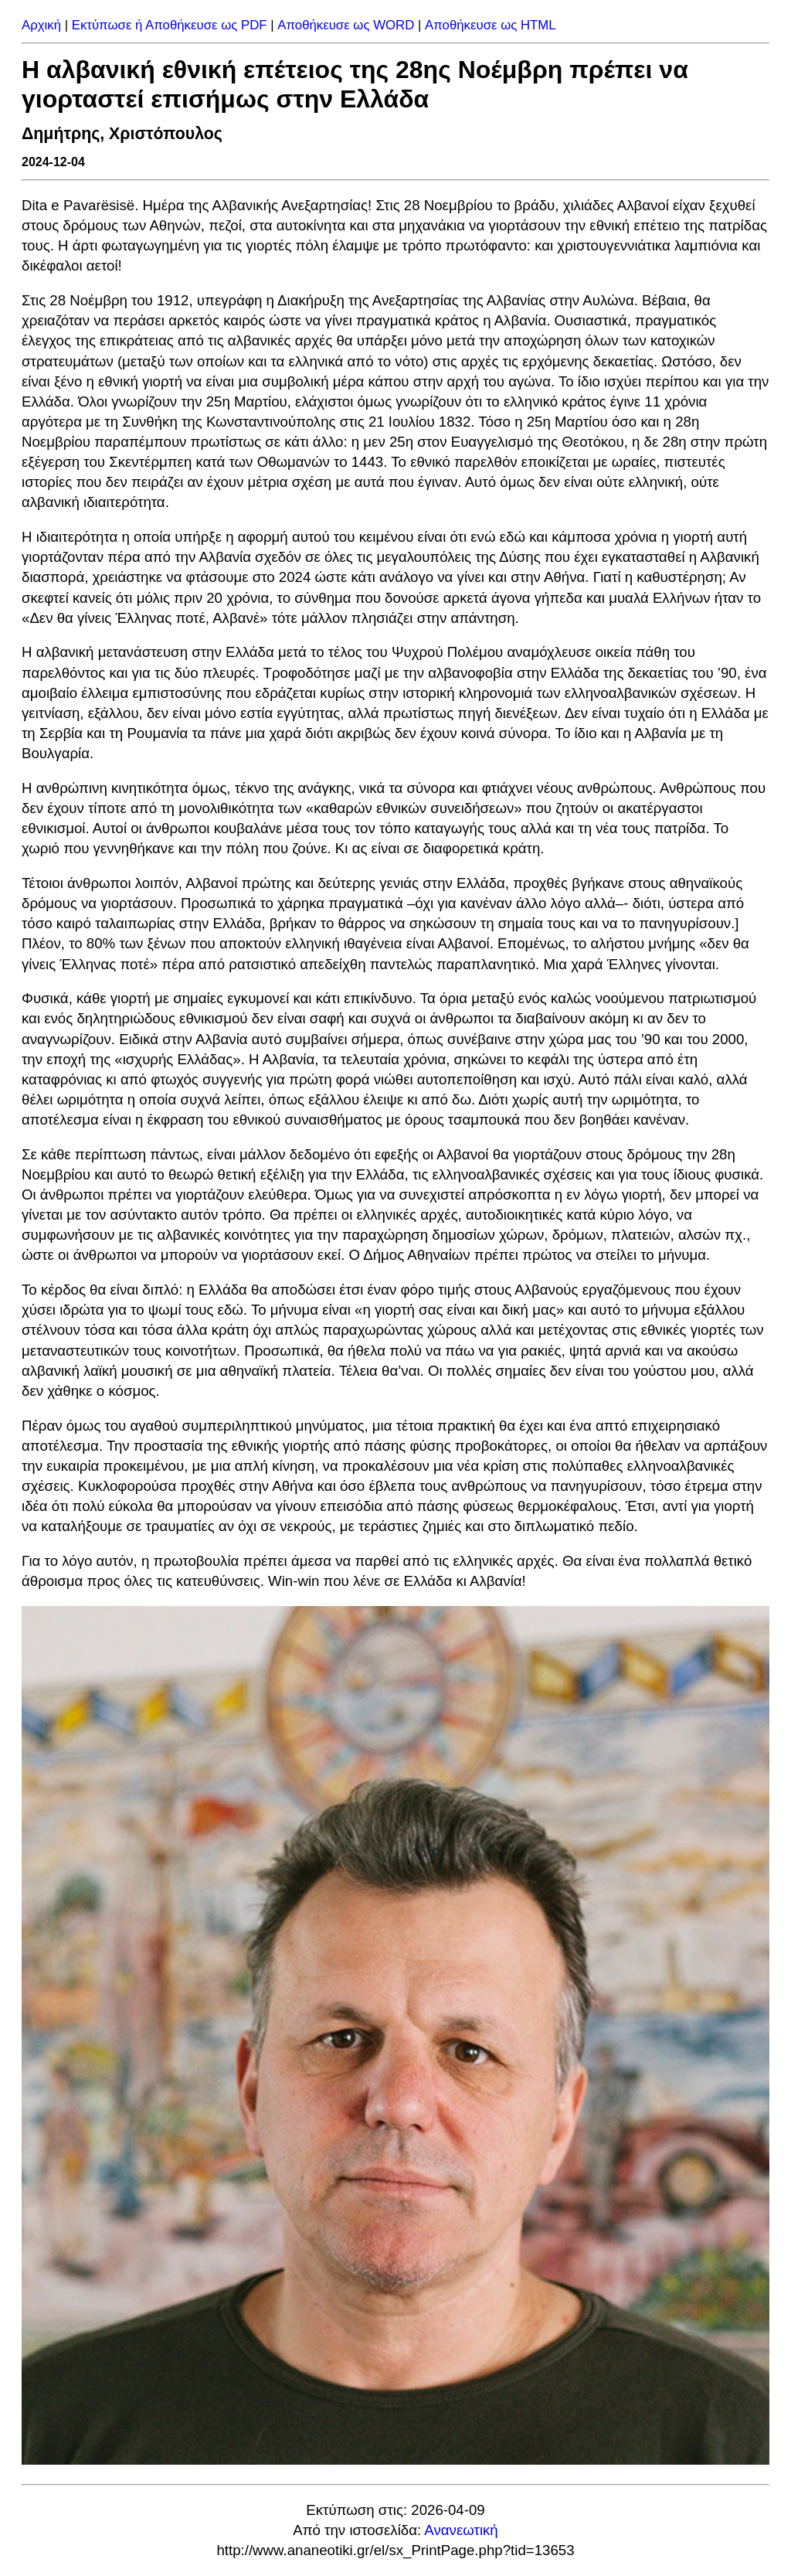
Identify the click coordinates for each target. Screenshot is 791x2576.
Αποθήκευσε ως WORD (345, 25)
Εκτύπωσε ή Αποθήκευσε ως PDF (169, 25)
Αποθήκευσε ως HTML (490, 25)
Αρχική (41, 25)
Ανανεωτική (460, 2530)
